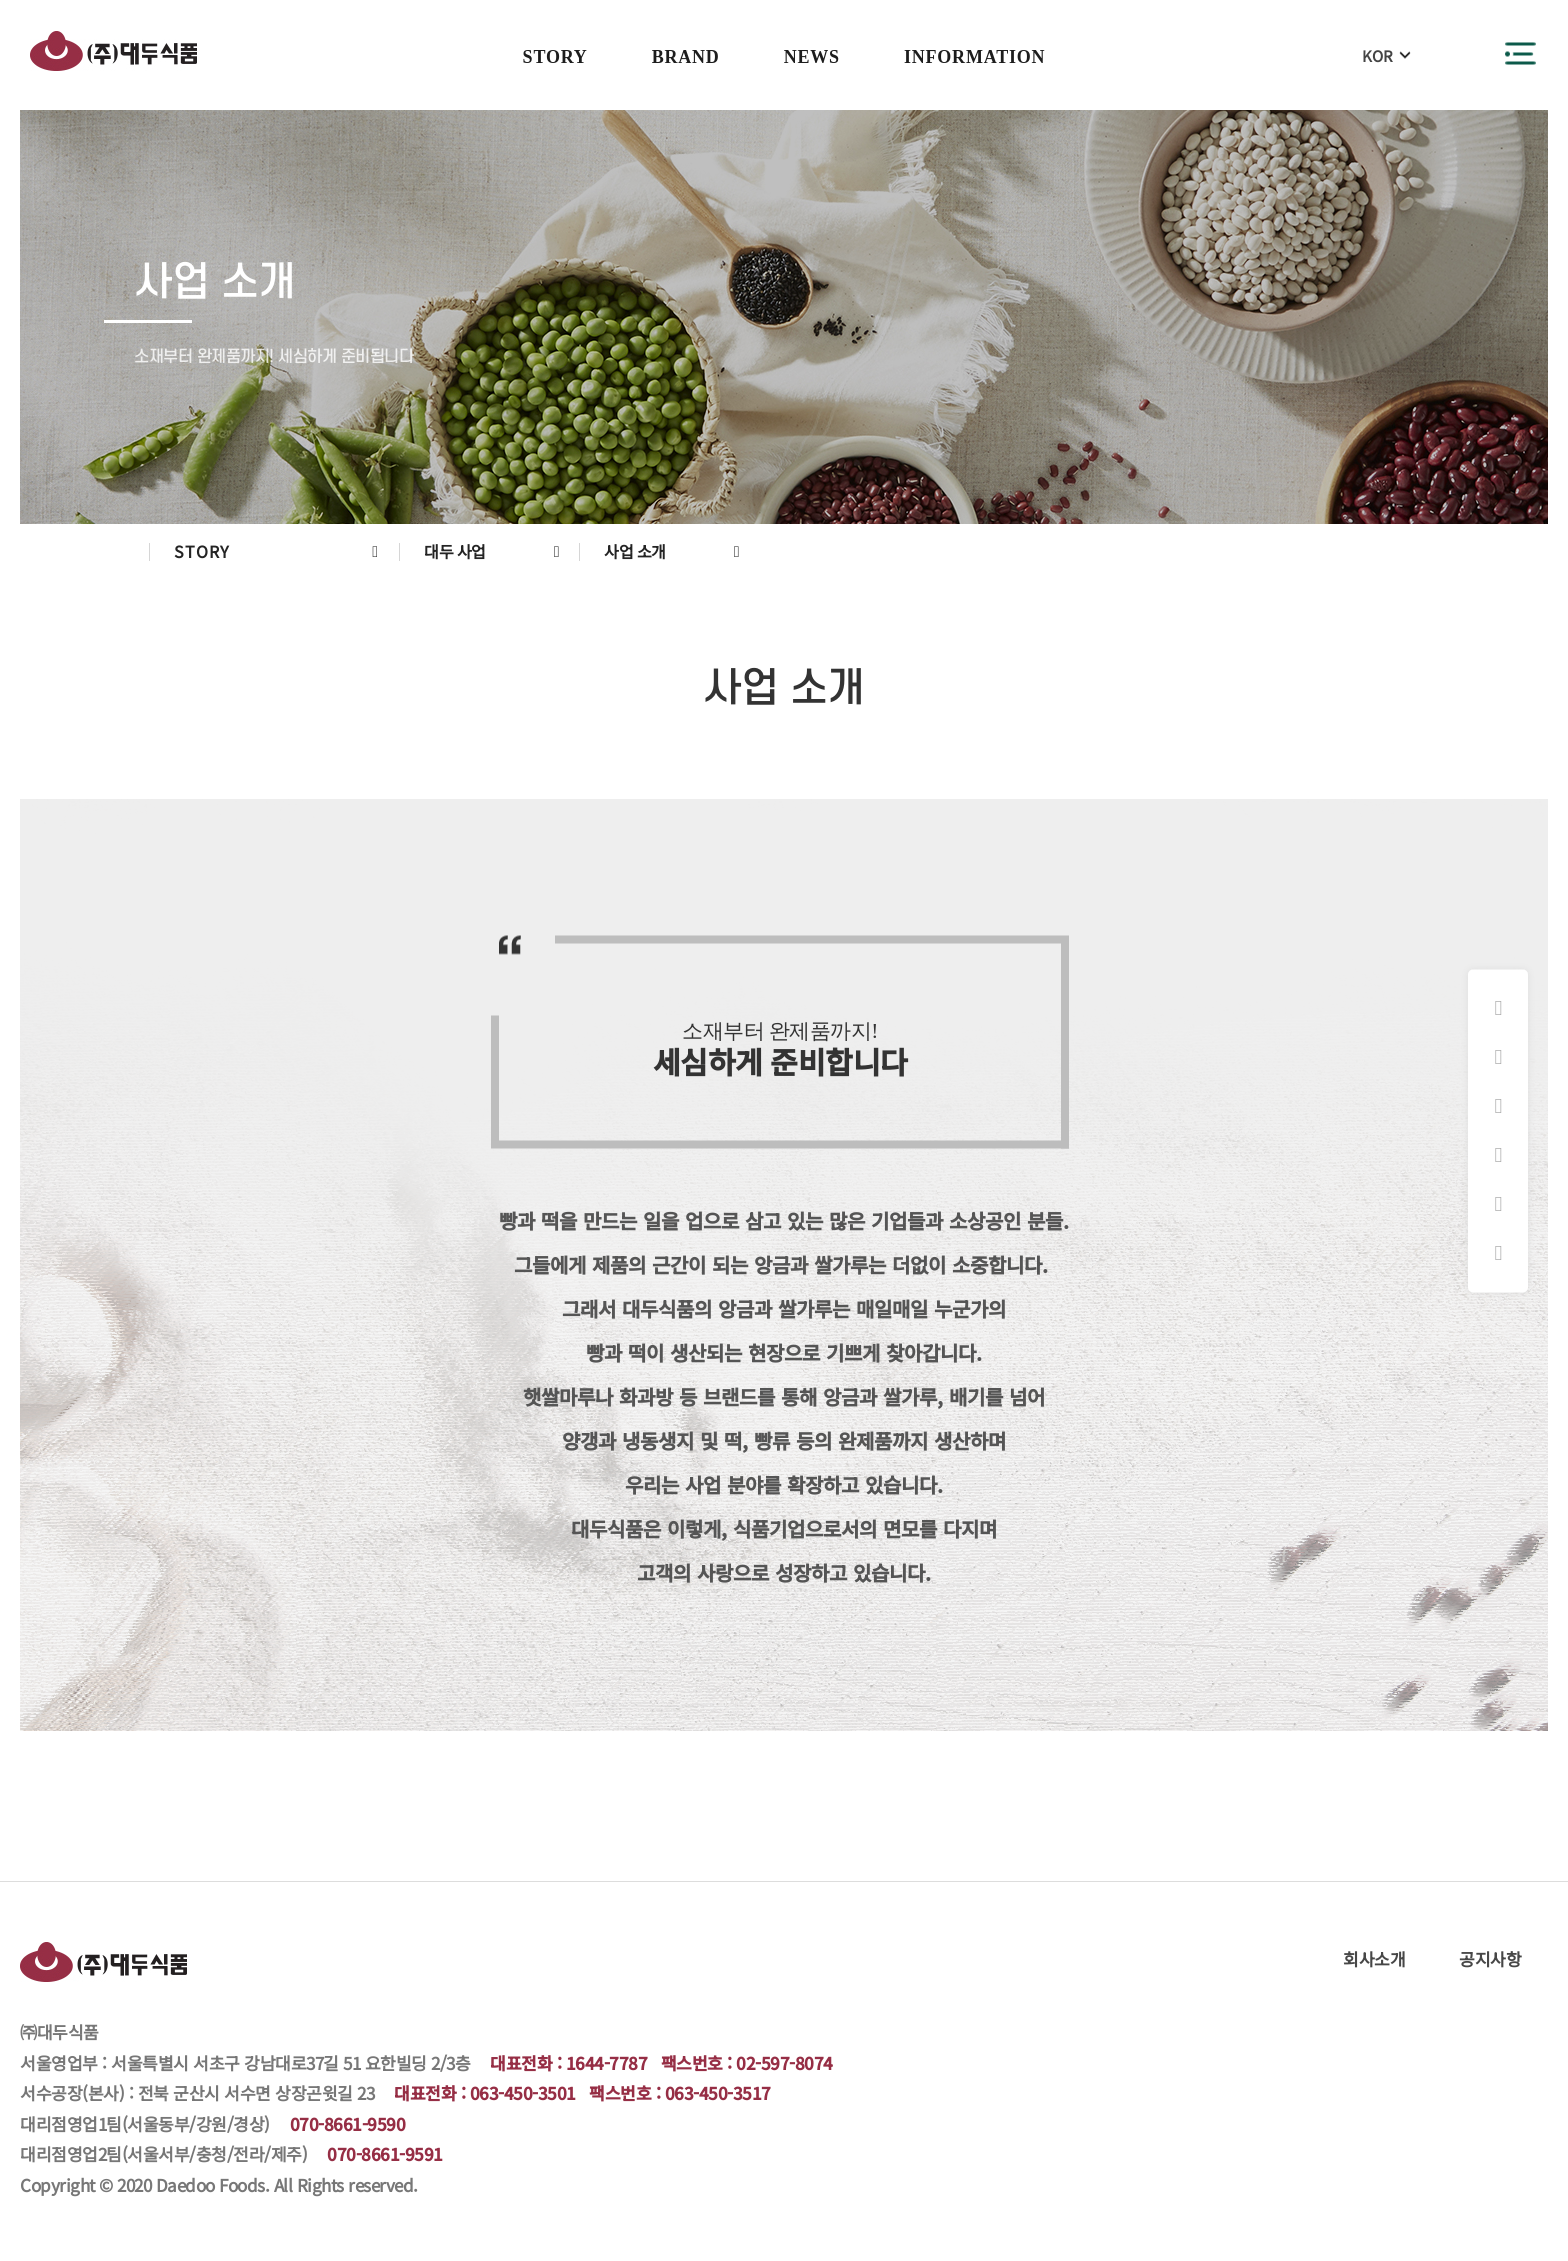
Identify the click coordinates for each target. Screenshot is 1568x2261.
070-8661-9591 (385, 2153)
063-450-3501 (523, 2092)
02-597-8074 (784, 2062)
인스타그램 (1498, 1008)
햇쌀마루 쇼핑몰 (1498, 1155)
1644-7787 (607, 2062)
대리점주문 (1498, 1204)
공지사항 (1490, 1958)
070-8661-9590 (348, 2123)
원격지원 (1498, 1253)
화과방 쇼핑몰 (1498, 1106)
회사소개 (1374, 1958)
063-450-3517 (718, 2092)
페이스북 (1498, 1057)
